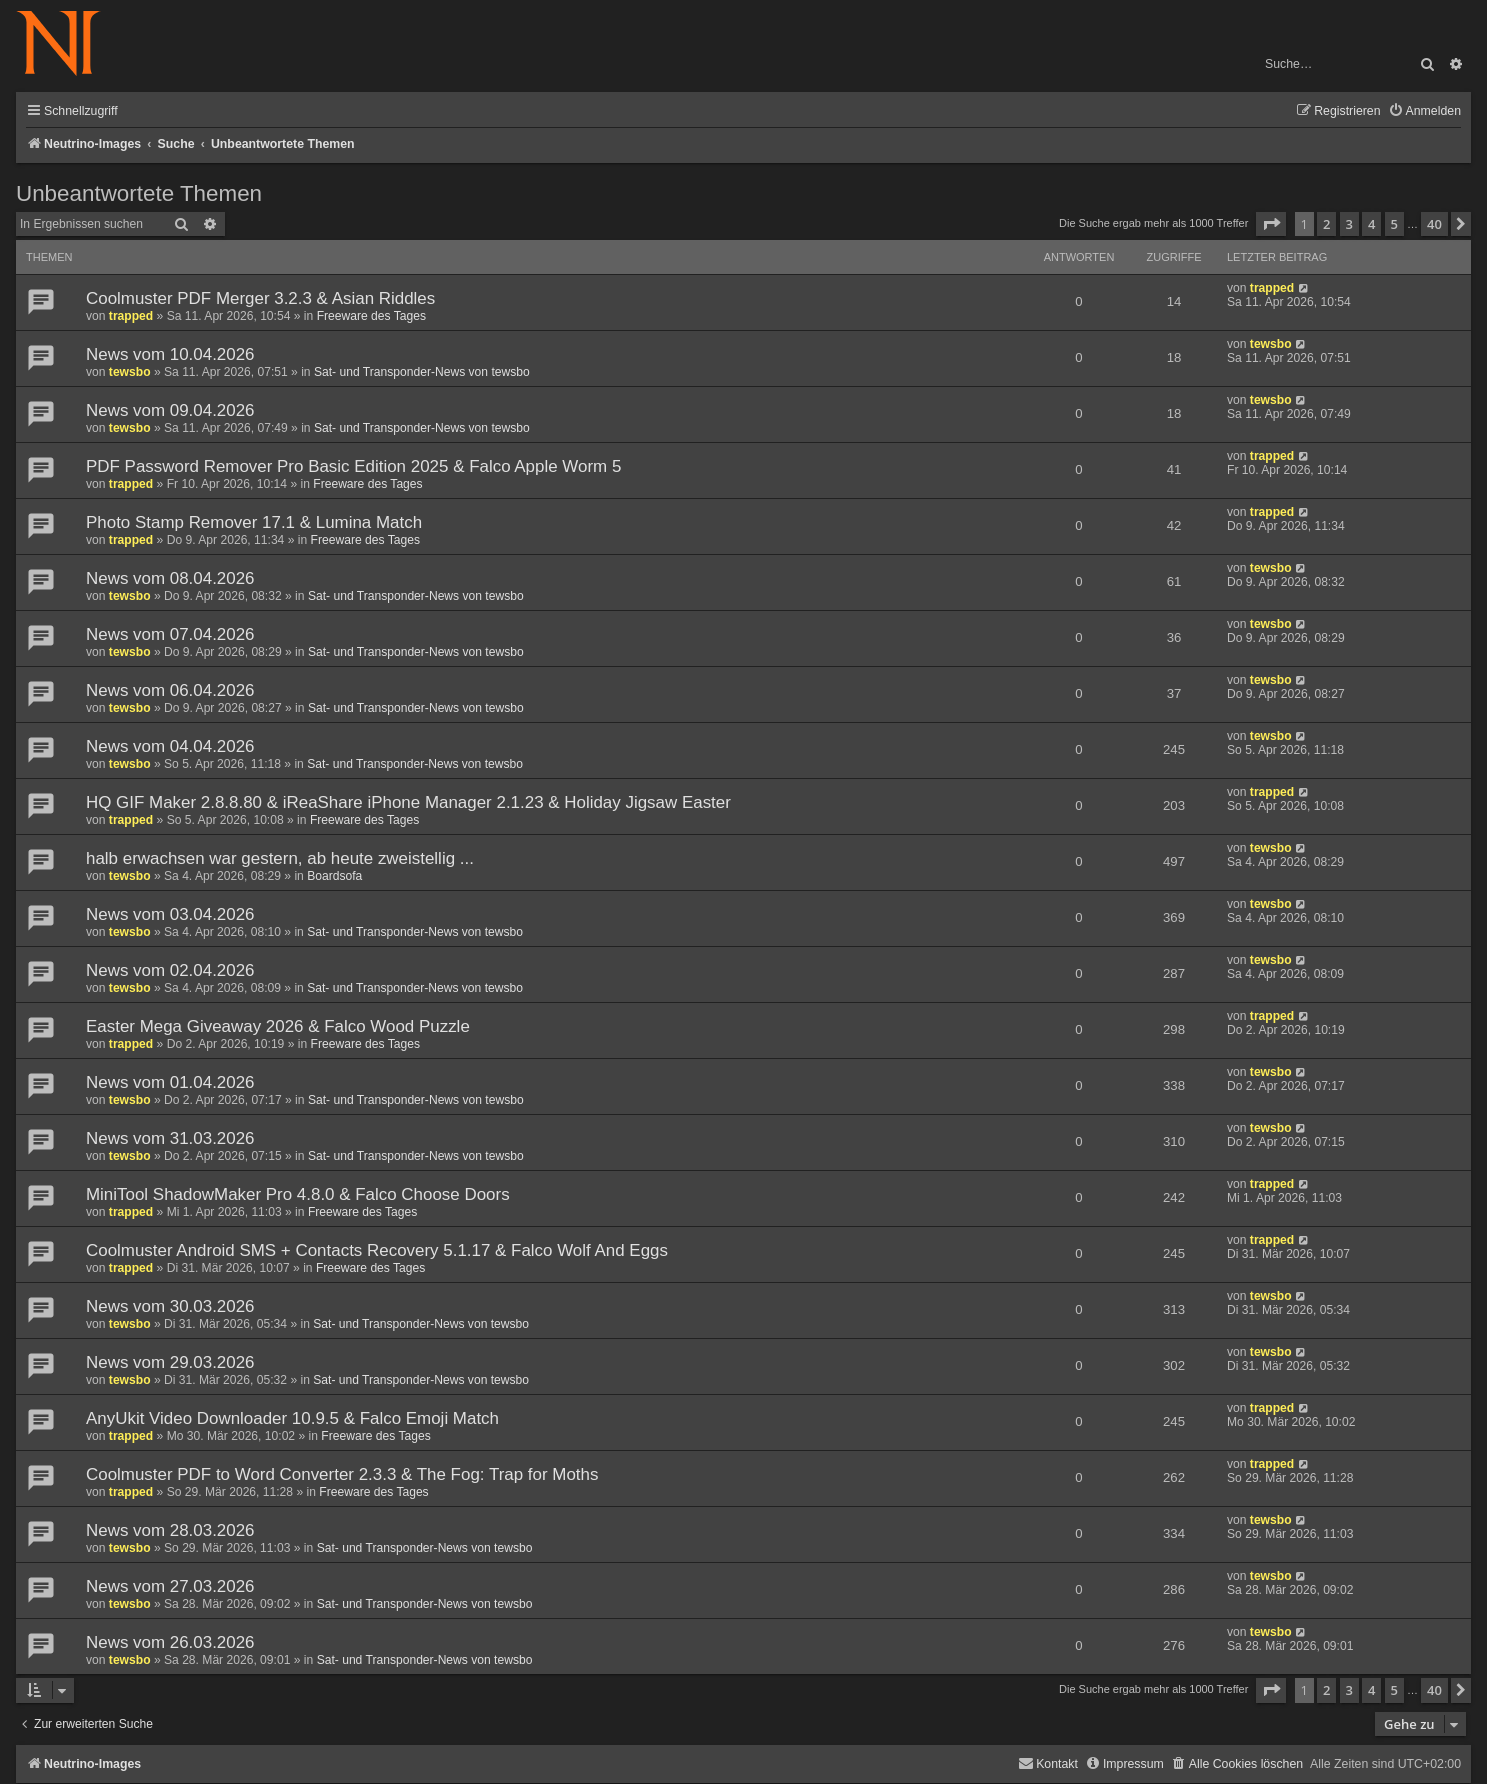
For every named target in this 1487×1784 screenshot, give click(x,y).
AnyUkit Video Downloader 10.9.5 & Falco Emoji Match (292, 1418)
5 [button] (1394, 224)
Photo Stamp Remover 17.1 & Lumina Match (254, 522)
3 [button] (1349, 224)
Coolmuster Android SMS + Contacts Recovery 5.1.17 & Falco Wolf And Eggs (377, 1250)
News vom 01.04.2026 (170, 1082)
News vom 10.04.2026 (170, 354)
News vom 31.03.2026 (170, 1138)
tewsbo (130, 372)
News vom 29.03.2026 (170, 1362)
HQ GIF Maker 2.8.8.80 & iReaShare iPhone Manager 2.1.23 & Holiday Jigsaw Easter (408, 802)
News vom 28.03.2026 (170, 1530)
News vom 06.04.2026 (170, 690)
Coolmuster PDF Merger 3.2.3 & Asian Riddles (260, 298)
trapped (131, 316)
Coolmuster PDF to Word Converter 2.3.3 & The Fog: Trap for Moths (342, 1474)
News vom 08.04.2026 (170, 578)
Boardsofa (334, 876)
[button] (1271, 224)
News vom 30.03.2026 (170, 1306)
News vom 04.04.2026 (170, 746)
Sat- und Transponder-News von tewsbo (422, 372)
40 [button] (1434, 224)
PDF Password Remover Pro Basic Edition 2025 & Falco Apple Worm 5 (353, 466)
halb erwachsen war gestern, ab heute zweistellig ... (280, 858)
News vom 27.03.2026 (170, 1586)
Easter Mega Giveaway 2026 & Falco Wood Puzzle (278, 1026)
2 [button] (1326, 224)
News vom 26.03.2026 (170, 1642)
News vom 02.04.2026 (170, 970)
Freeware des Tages (371, 316)
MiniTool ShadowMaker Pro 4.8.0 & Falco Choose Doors (298, 1194)
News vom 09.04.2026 (170, 410)
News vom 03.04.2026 (170, 914)
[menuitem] (1424, 111)
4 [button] (1371, 224)
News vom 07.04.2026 (170, 634)
